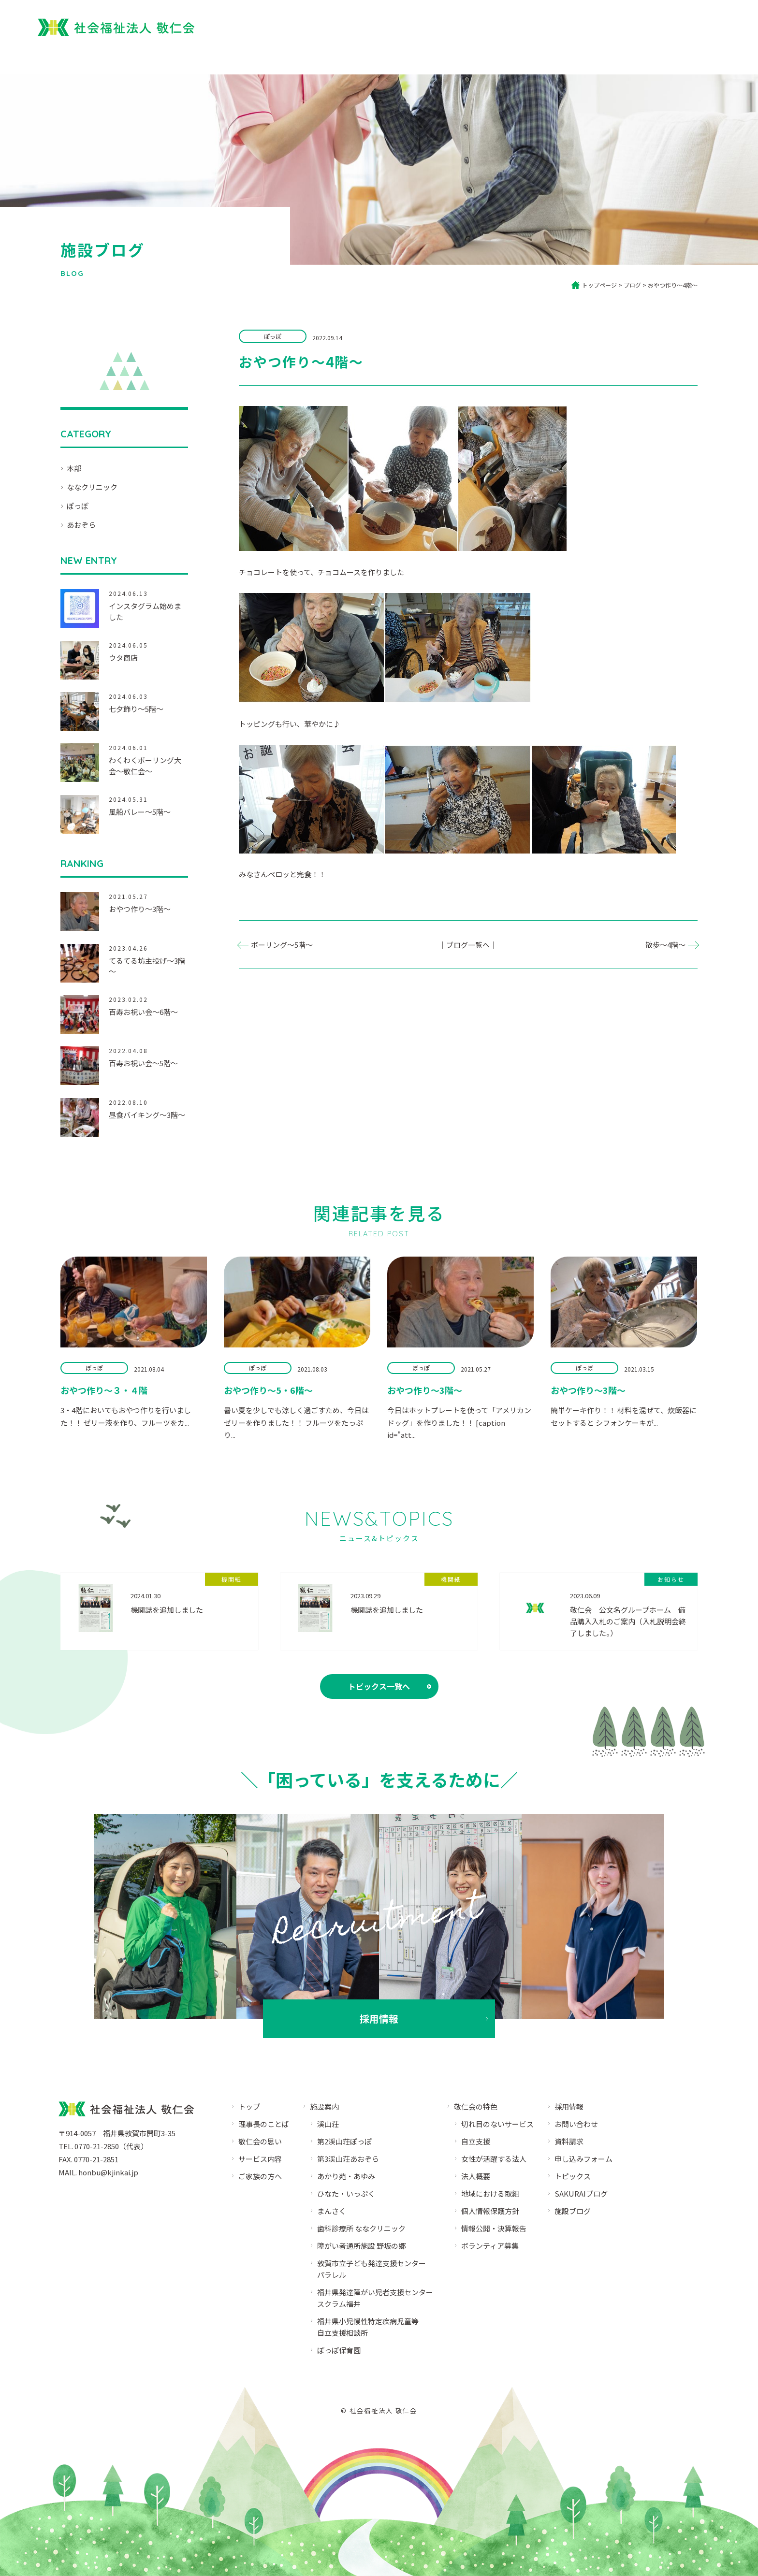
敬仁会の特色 (475, 2106)
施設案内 (589, 57)
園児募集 (588, 24)
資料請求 (568, 2141)
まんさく (331, 2211)
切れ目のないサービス (497, 2124)
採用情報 (671, 24)
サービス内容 (531, 57)
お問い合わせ (576, 2124)
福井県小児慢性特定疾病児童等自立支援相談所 (368, 2327)
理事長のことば (263, 2124)
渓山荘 (328, 2124)
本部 (74, 468)
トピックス (572, 2176)
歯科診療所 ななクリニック (361, 2228)
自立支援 (475, 2141)
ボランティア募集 (490, 2246)
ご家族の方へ (465, 57)
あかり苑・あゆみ (346, 2176)
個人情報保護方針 (490, 2211)
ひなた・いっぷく (346, 2193)
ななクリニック (92, 487)
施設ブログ (572, 2211)
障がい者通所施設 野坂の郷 (361, 2246)
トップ (338, 57)
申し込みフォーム (583, 2159)
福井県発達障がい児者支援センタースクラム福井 (375, 2298)
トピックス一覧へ (379, 1686)
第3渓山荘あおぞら (348, 2159)
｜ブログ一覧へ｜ (468, 945)
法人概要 (704, 57)
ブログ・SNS (647, 57)
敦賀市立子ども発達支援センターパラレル (371, 2269)
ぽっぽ (77, 506)
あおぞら (81, 525)
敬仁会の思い (260, 2141)
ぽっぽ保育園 (531, 24)
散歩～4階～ (665, 945)
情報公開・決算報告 (493, 2228)
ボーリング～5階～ (282, 945)
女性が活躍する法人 (493, 2159)
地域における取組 (490, 2193)
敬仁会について (396, 57)
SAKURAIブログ (581, 2193)
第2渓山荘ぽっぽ (344, 2141)
